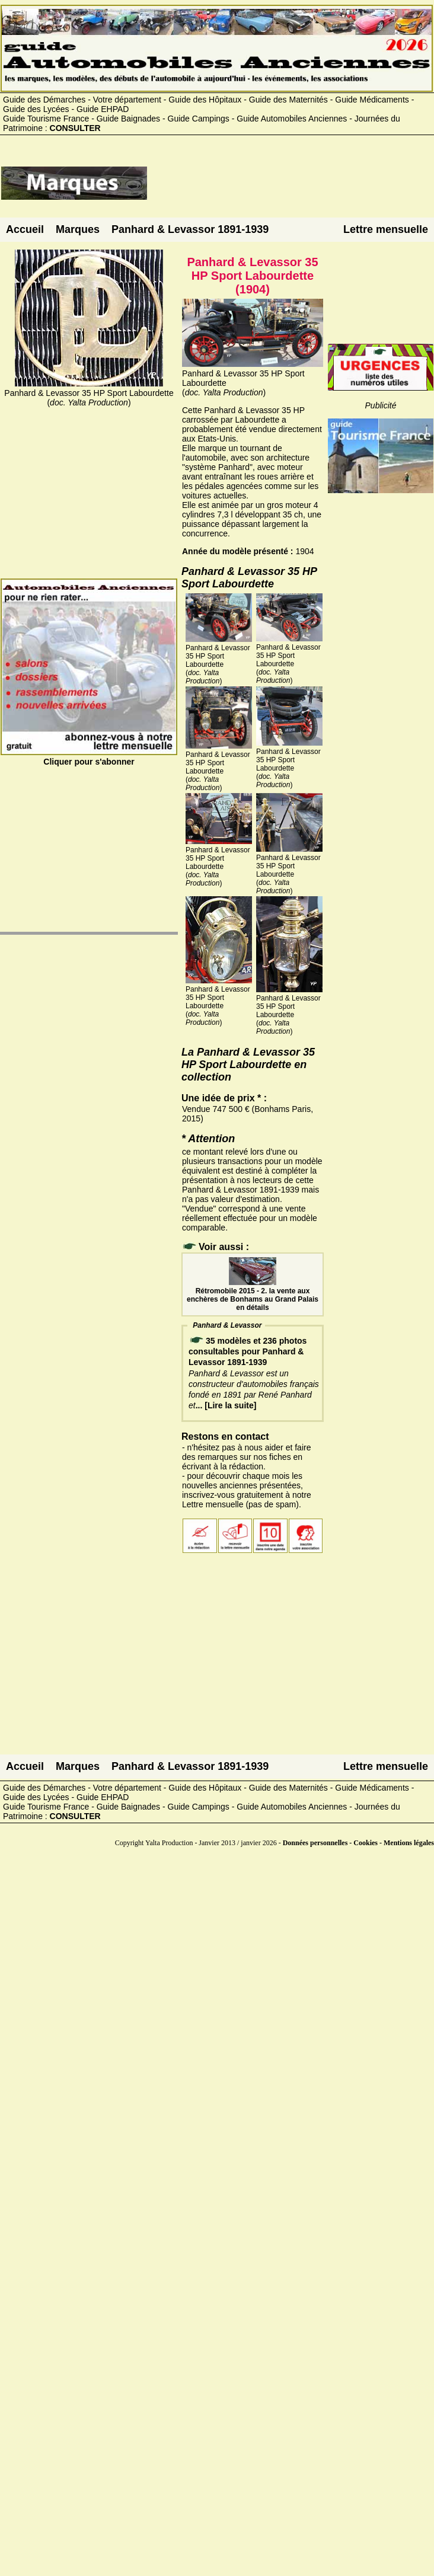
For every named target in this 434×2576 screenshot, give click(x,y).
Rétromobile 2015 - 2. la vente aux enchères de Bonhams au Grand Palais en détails (252, 1295)
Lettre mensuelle (385, 229)
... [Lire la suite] (226, 1405)
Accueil (25, 229)
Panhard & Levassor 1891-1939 (190, 229)
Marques (78, 229)
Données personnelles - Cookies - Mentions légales (358, 1843)
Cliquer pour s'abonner (89, 756)
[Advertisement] (290, 188)
